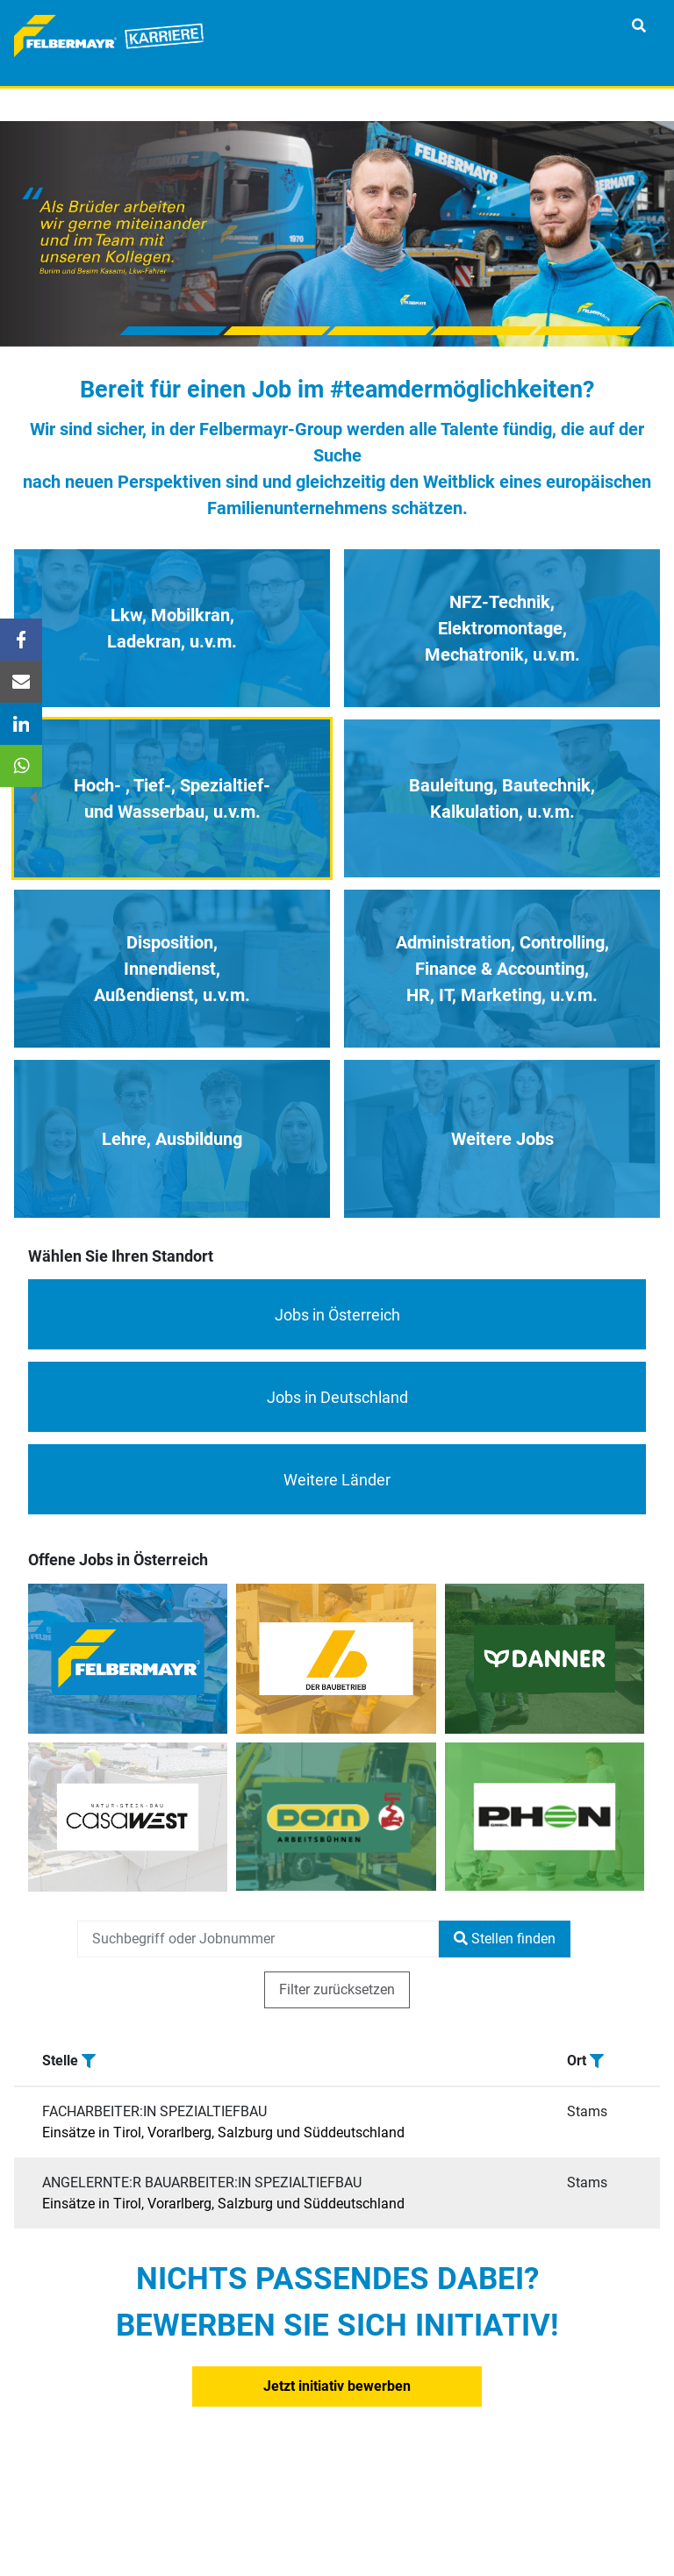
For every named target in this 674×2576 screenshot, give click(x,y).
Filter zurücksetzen (337, 1989)
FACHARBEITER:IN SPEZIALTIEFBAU (154, 2111)
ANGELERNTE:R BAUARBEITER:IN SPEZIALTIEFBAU (202, 2182)
